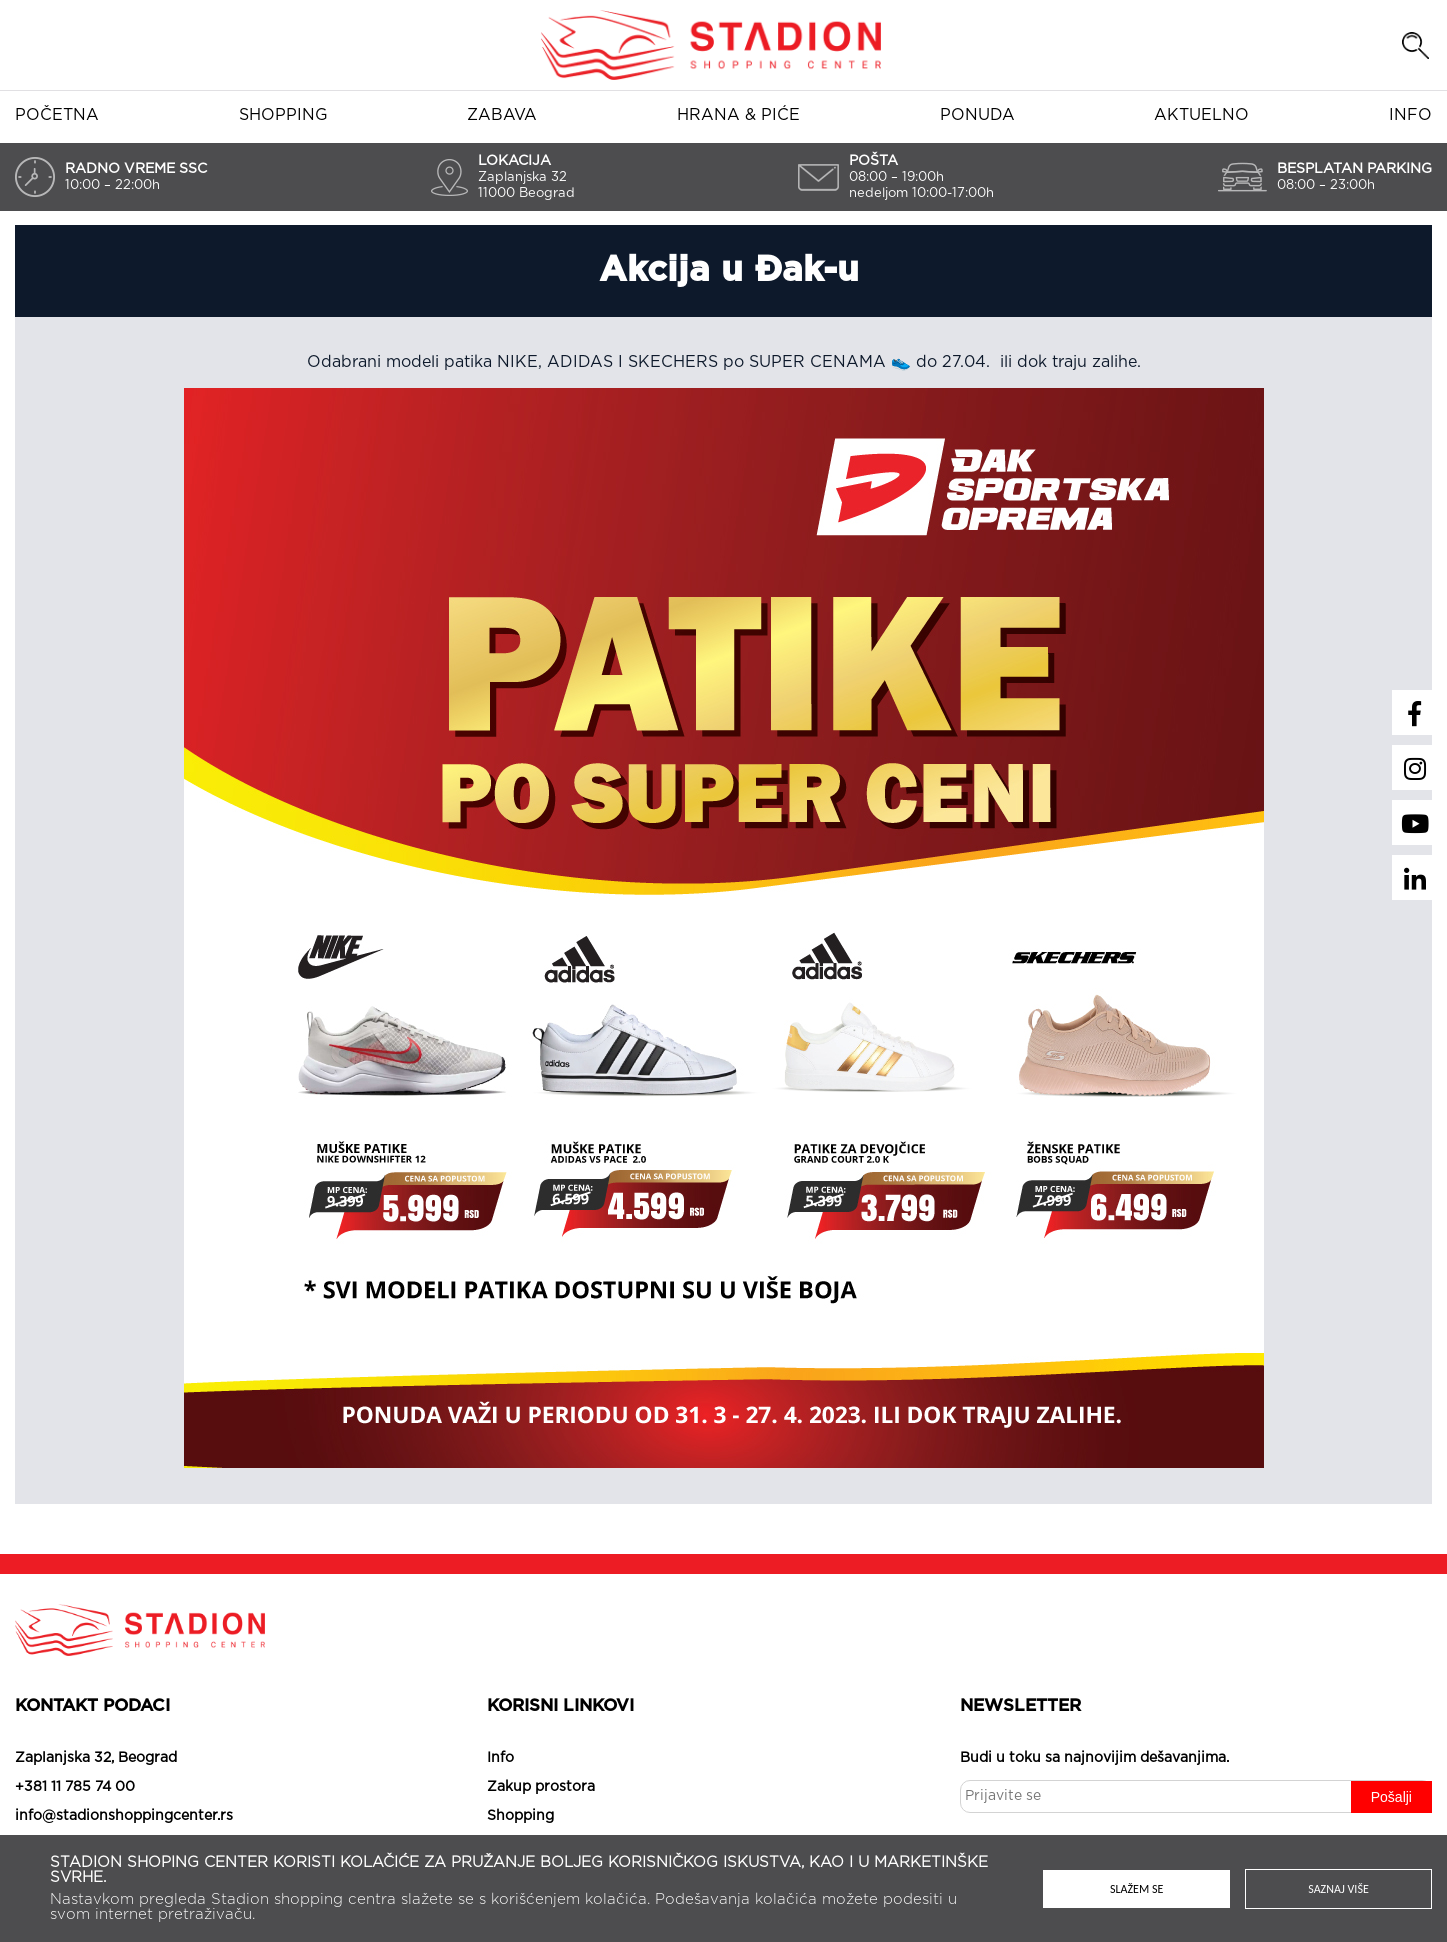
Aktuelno (1201, 115)
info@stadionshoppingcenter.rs (124, 1816)
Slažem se (1136, 1889)
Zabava (502, 115)
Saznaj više (1339, 1889)
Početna (57, 115)
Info (1410, 115)
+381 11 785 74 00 (75, 1787)
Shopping (283, 115)
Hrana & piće (738, 115)
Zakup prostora (541, 1787)
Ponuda (977, 115)
